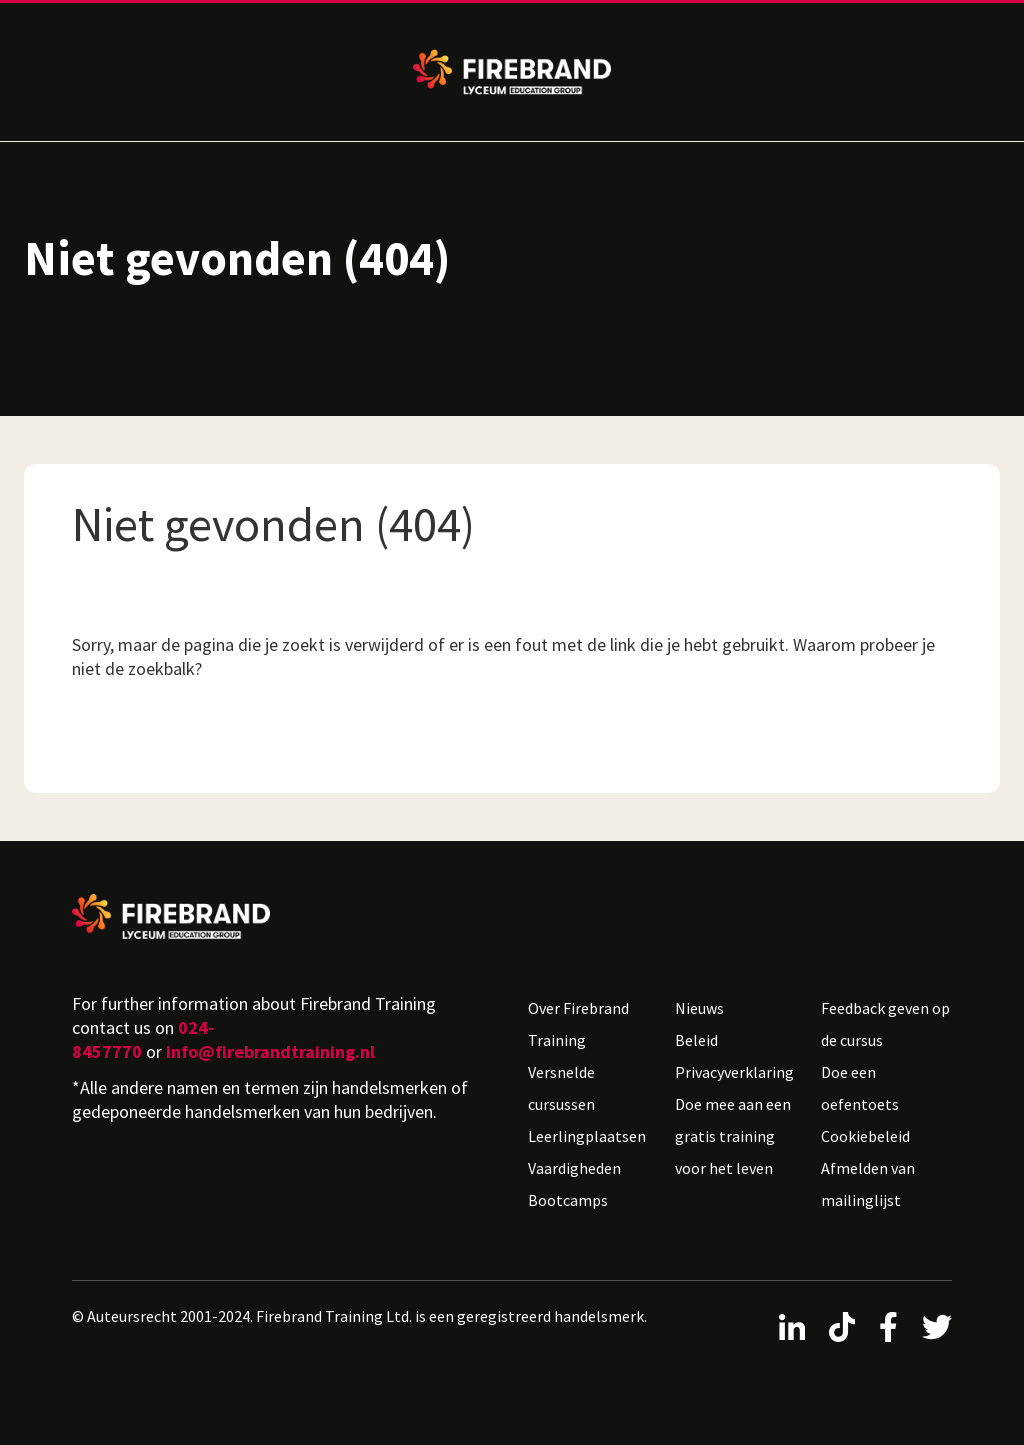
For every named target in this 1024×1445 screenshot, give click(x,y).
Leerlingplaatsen (587, 1136)
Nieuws (699, 1008)
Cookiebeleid (865, 1136)
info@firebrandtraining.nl (270, 1051)
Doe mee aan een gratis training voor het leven (733, 1136)
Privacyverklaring (734, 1072)
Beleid (696, 1040)
